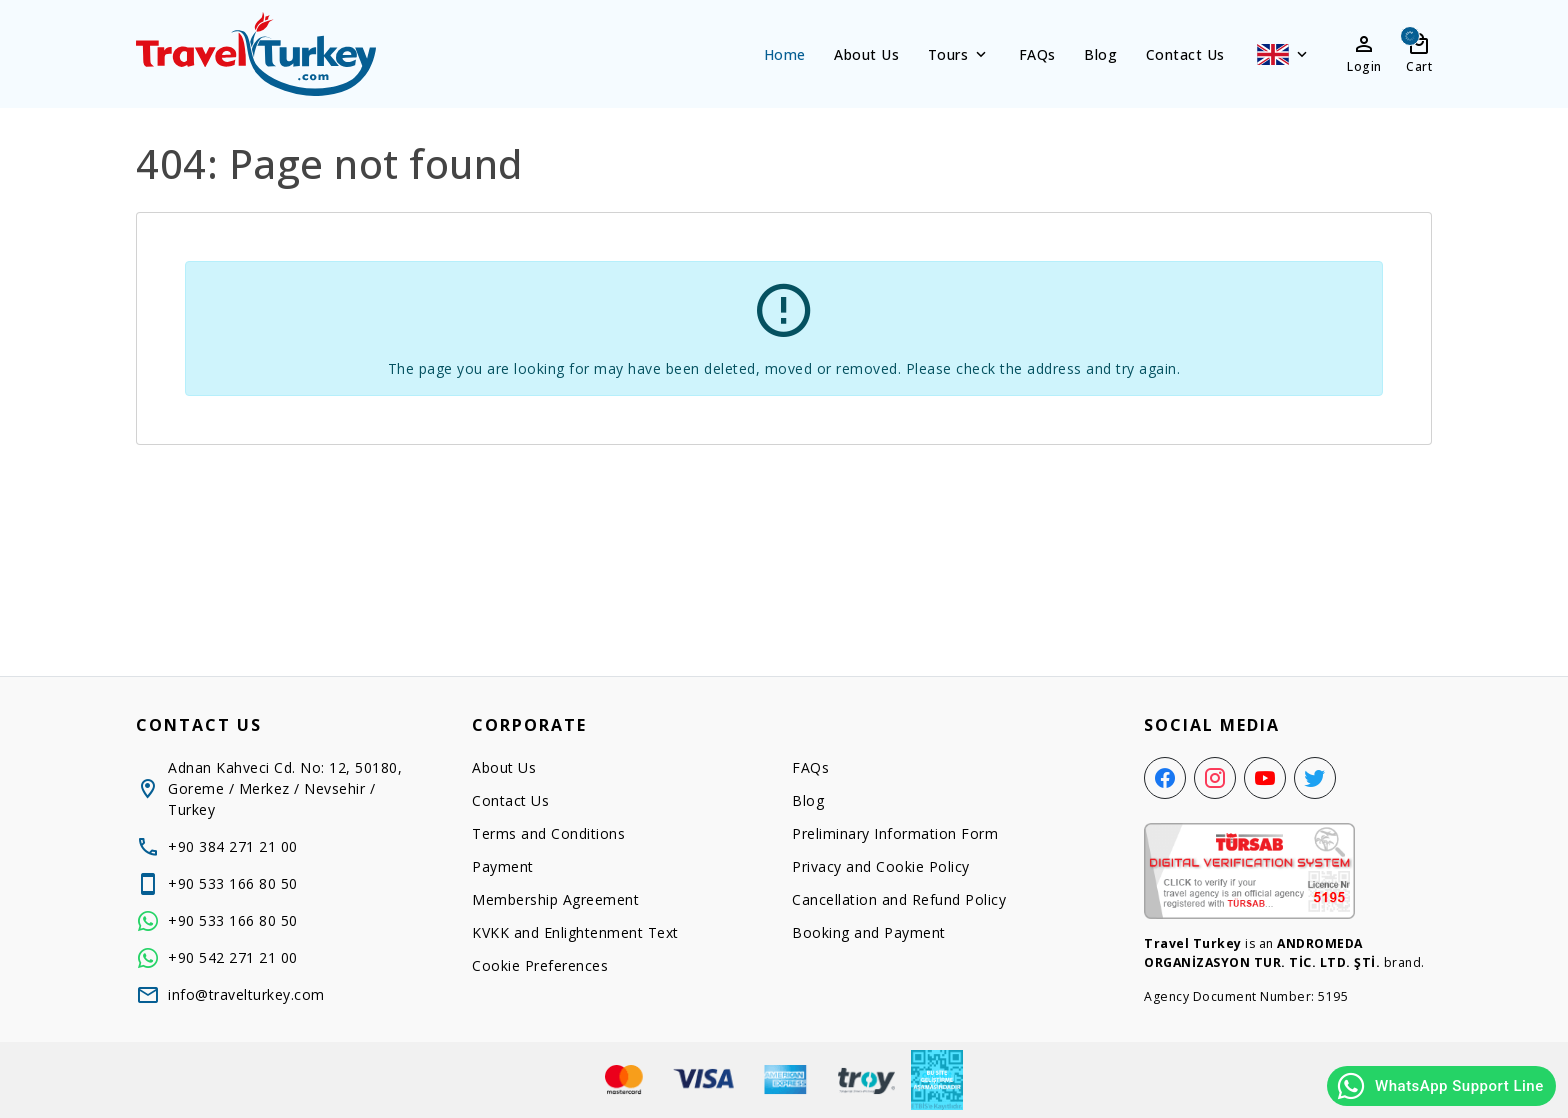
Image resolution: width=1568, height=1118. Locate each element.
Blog (1100, 54)
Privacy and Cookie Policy (881, 866)
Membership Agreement (555, 899)
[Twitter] (1315, 778)
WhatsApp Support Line (1439, 1086)
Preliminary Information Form (895, 833)
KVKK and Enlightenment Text (575, 932)
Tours (959, 54)
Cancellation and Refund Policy (899, 899)
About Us (866, 54)
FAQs (1037, 54)
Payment (503, 866)
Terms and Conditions (548, 833)
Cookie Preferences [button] (540, 965)
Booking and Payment (869, 932)
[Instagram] (1215, 778)
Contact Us (1185, 54)
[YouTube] (1265, 778)
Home (785, 54)
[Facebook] (1165, 778)
